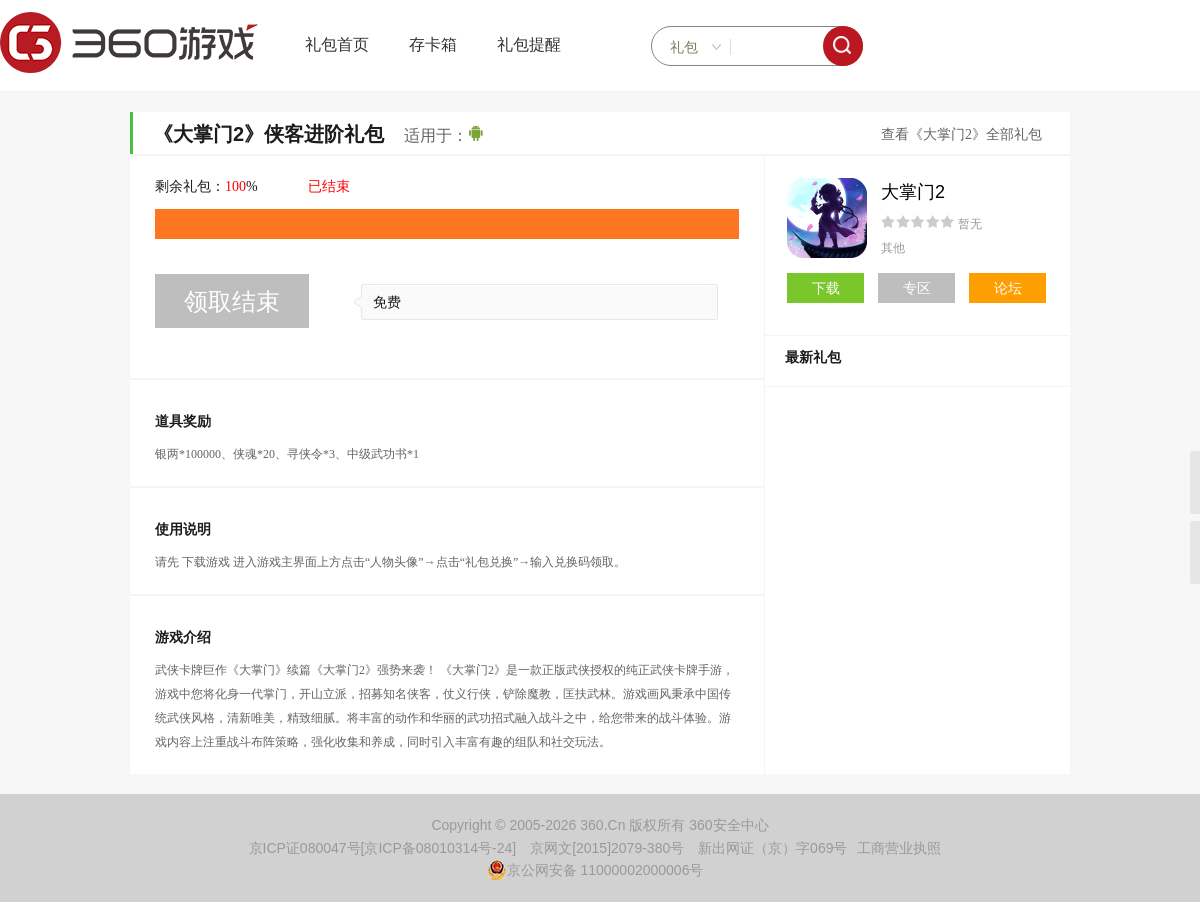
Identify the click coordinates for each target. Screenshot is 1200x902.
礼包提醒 (529, 44)
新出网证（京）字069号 (772, 848)
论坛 (1008, 288)
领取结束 (232, 301)
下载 (826, 288)
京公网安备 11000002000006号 (595, 870)
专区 (917, 288)
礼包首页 (337, 44)
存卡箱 (433, 44)
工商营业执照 (899, 848)
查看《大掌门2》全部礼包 (961, 134)
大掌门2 (913, 192)
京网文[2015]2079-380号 (607, 848)
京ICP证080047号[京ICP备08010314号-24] (383, 848)
